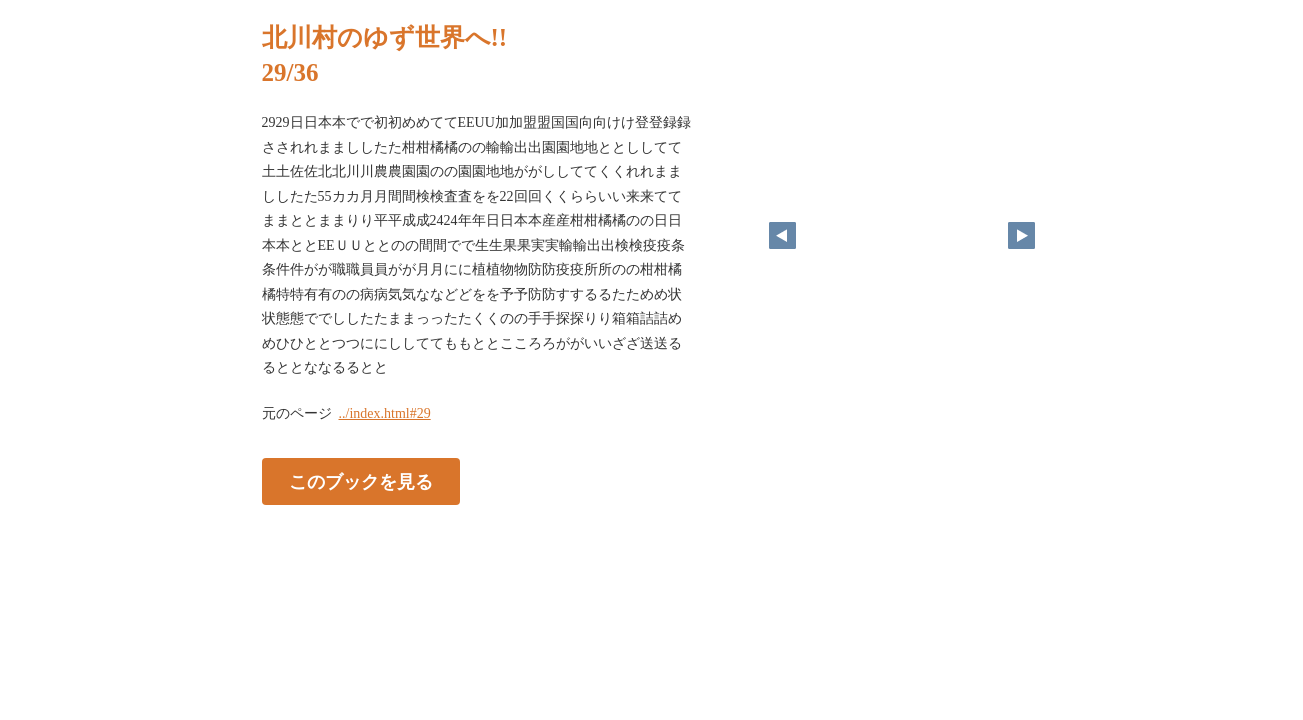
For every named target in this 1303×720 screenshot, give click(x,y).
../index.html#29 (385, 413)
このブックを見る (361, 481)
